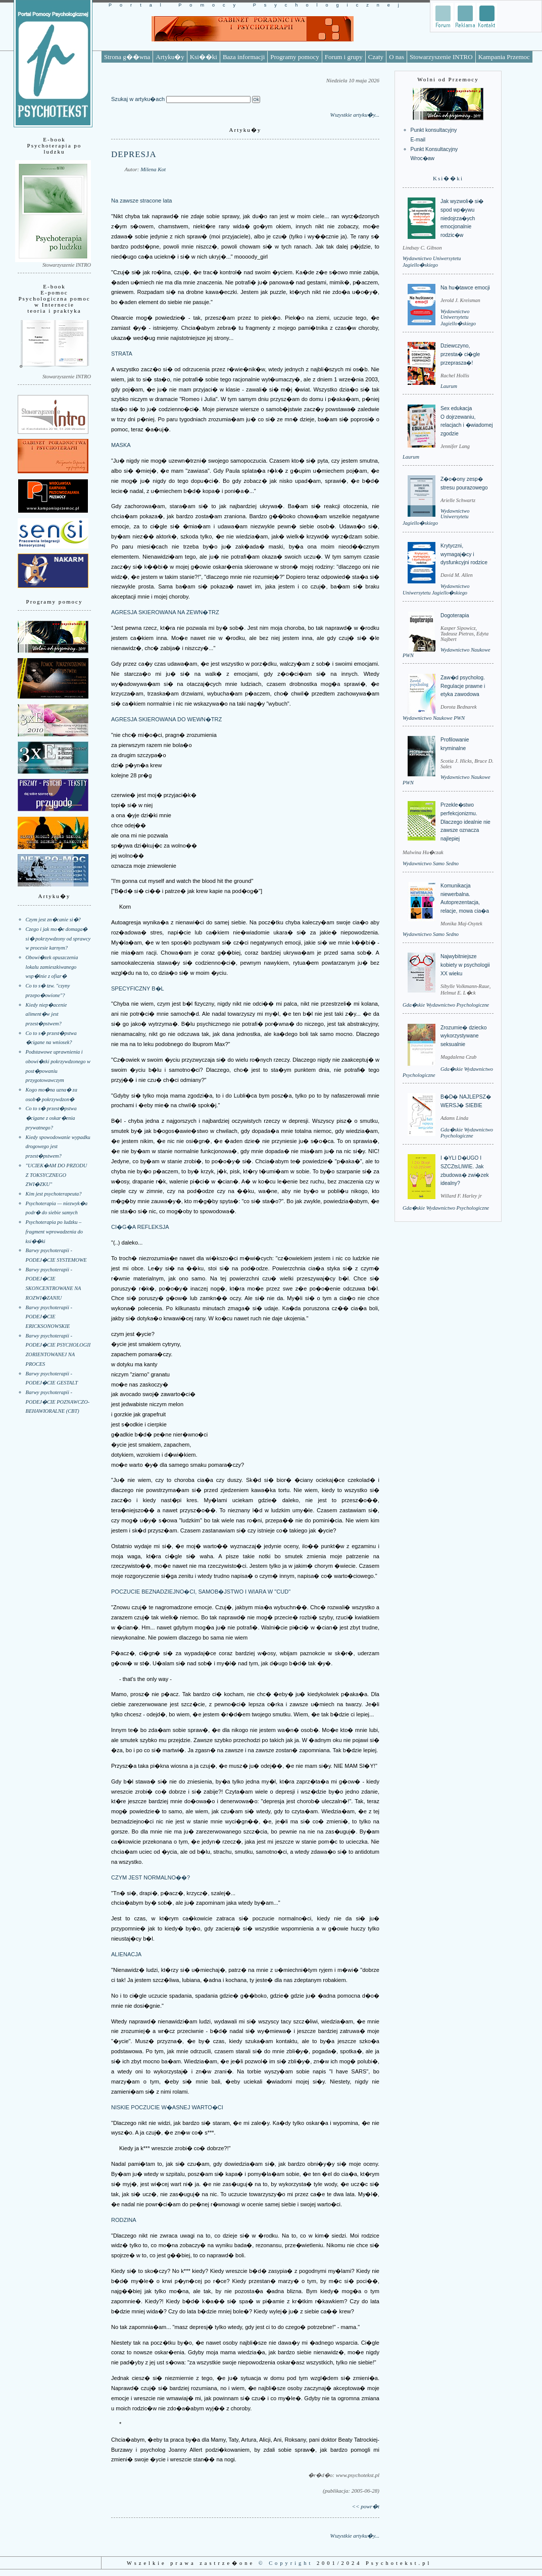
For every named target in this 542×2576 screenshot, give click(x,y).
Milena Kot (153, 169)
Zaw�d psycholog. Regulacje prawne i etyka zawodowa (462, 686)
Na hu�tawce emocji (465, 287)
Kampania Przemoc (504, 57)
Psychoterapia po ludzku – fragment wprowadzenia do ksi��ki (54, 1231)
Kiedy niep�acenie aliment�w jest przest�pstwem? (46, 1014)
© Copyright (286, 2563)
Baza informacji (244, 57)
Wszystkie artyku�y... (354, 115)
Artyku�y (170, 57)
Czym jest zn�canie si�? (53, 919)
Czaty (375, 57)
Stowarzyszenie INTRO (441, 57)
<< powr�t (365, 2506)
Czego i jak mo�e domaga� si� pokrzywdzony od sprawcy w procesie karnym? (58, 938)
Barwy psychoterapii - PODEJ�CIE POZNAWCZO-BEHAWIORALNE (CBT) (58, 1402)
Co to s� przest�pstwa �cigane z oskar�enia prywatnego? (51, 1118)
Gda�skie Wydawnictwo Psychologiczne (446, 1005)
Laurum (448, 386)
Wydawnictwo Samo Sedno (431, 863)
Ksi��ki (203, 57)
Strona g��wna (127, 57)
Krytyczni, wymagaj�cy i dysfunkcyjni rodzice (463, 554)
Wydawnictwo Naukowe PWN (434, 718)
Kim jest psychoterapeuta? (54, 1194)
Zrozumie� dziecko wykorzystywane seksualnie (463, 1036)
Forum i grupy (344, 57)
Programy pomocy (294, 57)
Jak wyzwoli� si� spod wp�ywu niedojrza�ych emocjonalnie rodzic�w (461, 218)
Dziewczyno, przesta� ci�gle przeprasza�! (460, 354)
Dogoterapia (454, 615)
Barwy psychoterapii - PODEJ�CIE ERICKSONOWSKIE (49, 1317)
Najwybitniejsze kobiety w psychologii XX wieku (465, 965)
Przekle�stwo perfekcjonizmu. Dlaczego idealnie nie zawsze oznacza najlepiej (465, 821)
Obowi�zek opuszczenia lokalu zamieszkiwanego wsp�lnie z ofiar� (52, 967)
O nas (396, 57)
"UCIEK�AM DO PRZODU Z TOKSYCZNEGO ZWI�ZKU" (56, 1175)
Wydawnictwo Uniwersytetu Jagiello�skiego (458, 317)
